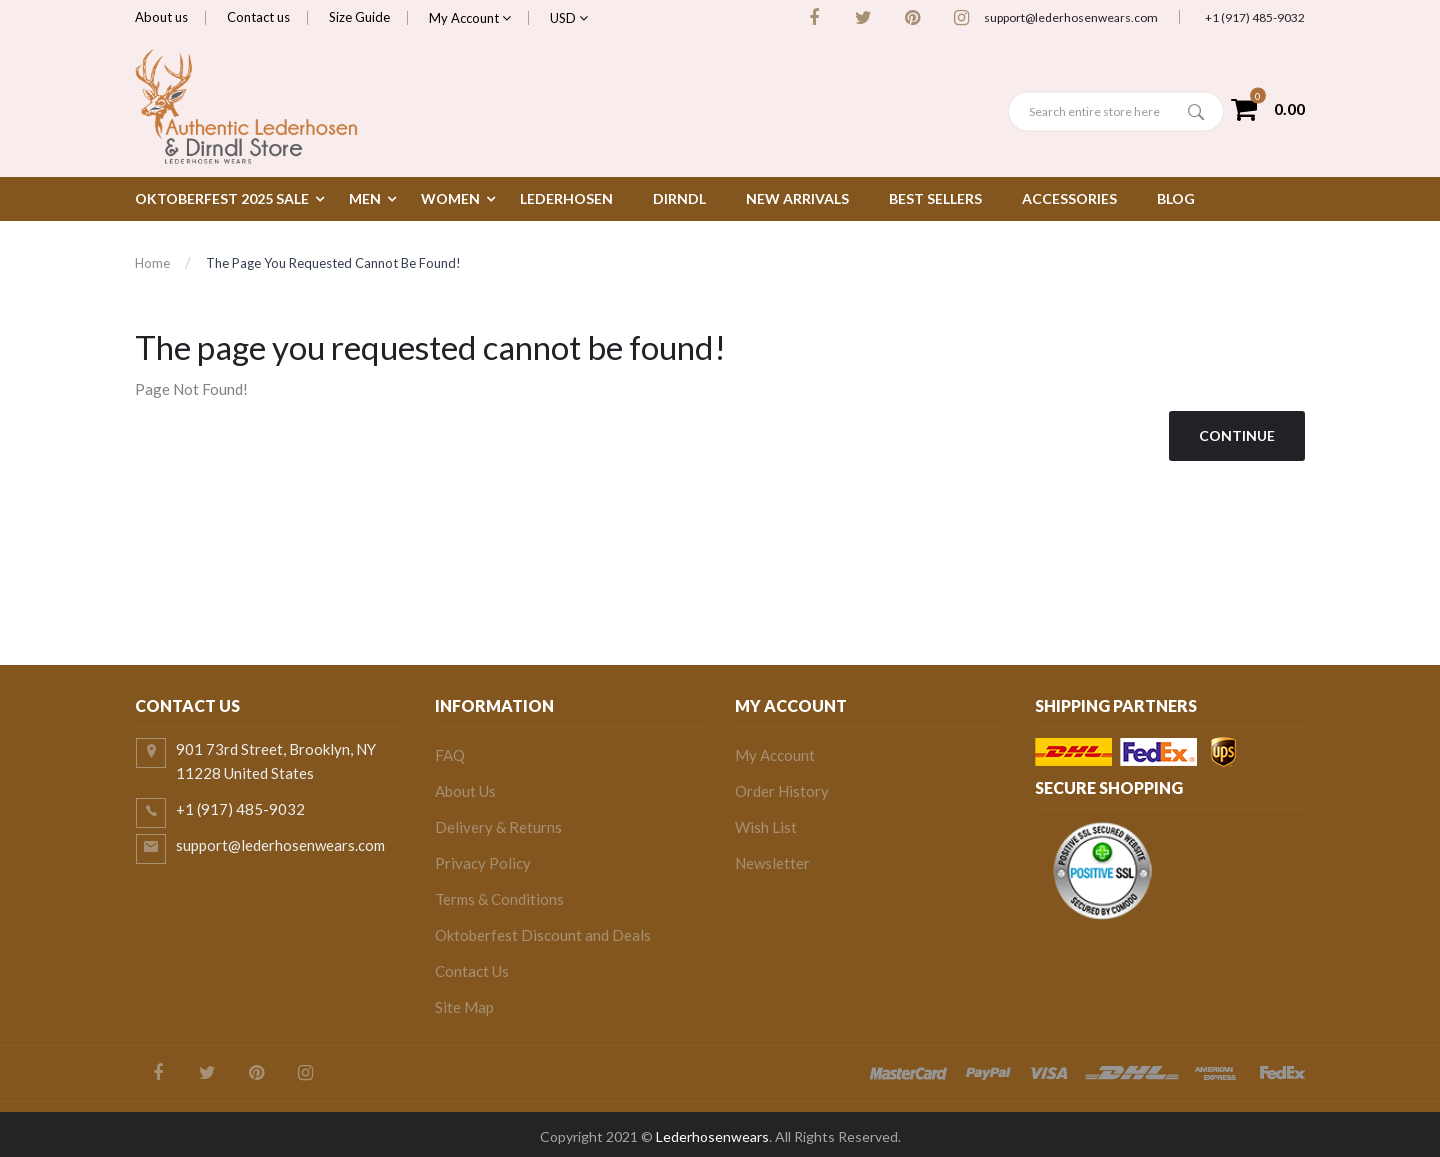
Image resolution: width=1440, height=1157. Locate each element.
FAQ (450, 755)
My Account (470, 18)
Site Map (464, 1007)
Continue (1237, 435)
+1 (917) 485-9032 (1255, 17)
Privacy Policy (483, 863)
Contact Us (472, 971)
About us (161, 17)
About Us (465, 791)
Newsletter (772, 863)
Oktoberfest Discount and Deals (543, 935)
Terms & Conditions (499, 899)
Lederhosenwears (712, 1136)
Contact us (258, 17)
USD (569, 18)
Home (152, 263)
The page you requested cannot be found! (333, 263)
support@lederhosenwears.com (1071, 17)
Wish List (766, 827)
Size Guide (359, 17)
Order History (782, 791)
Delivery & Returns (498, 827)
